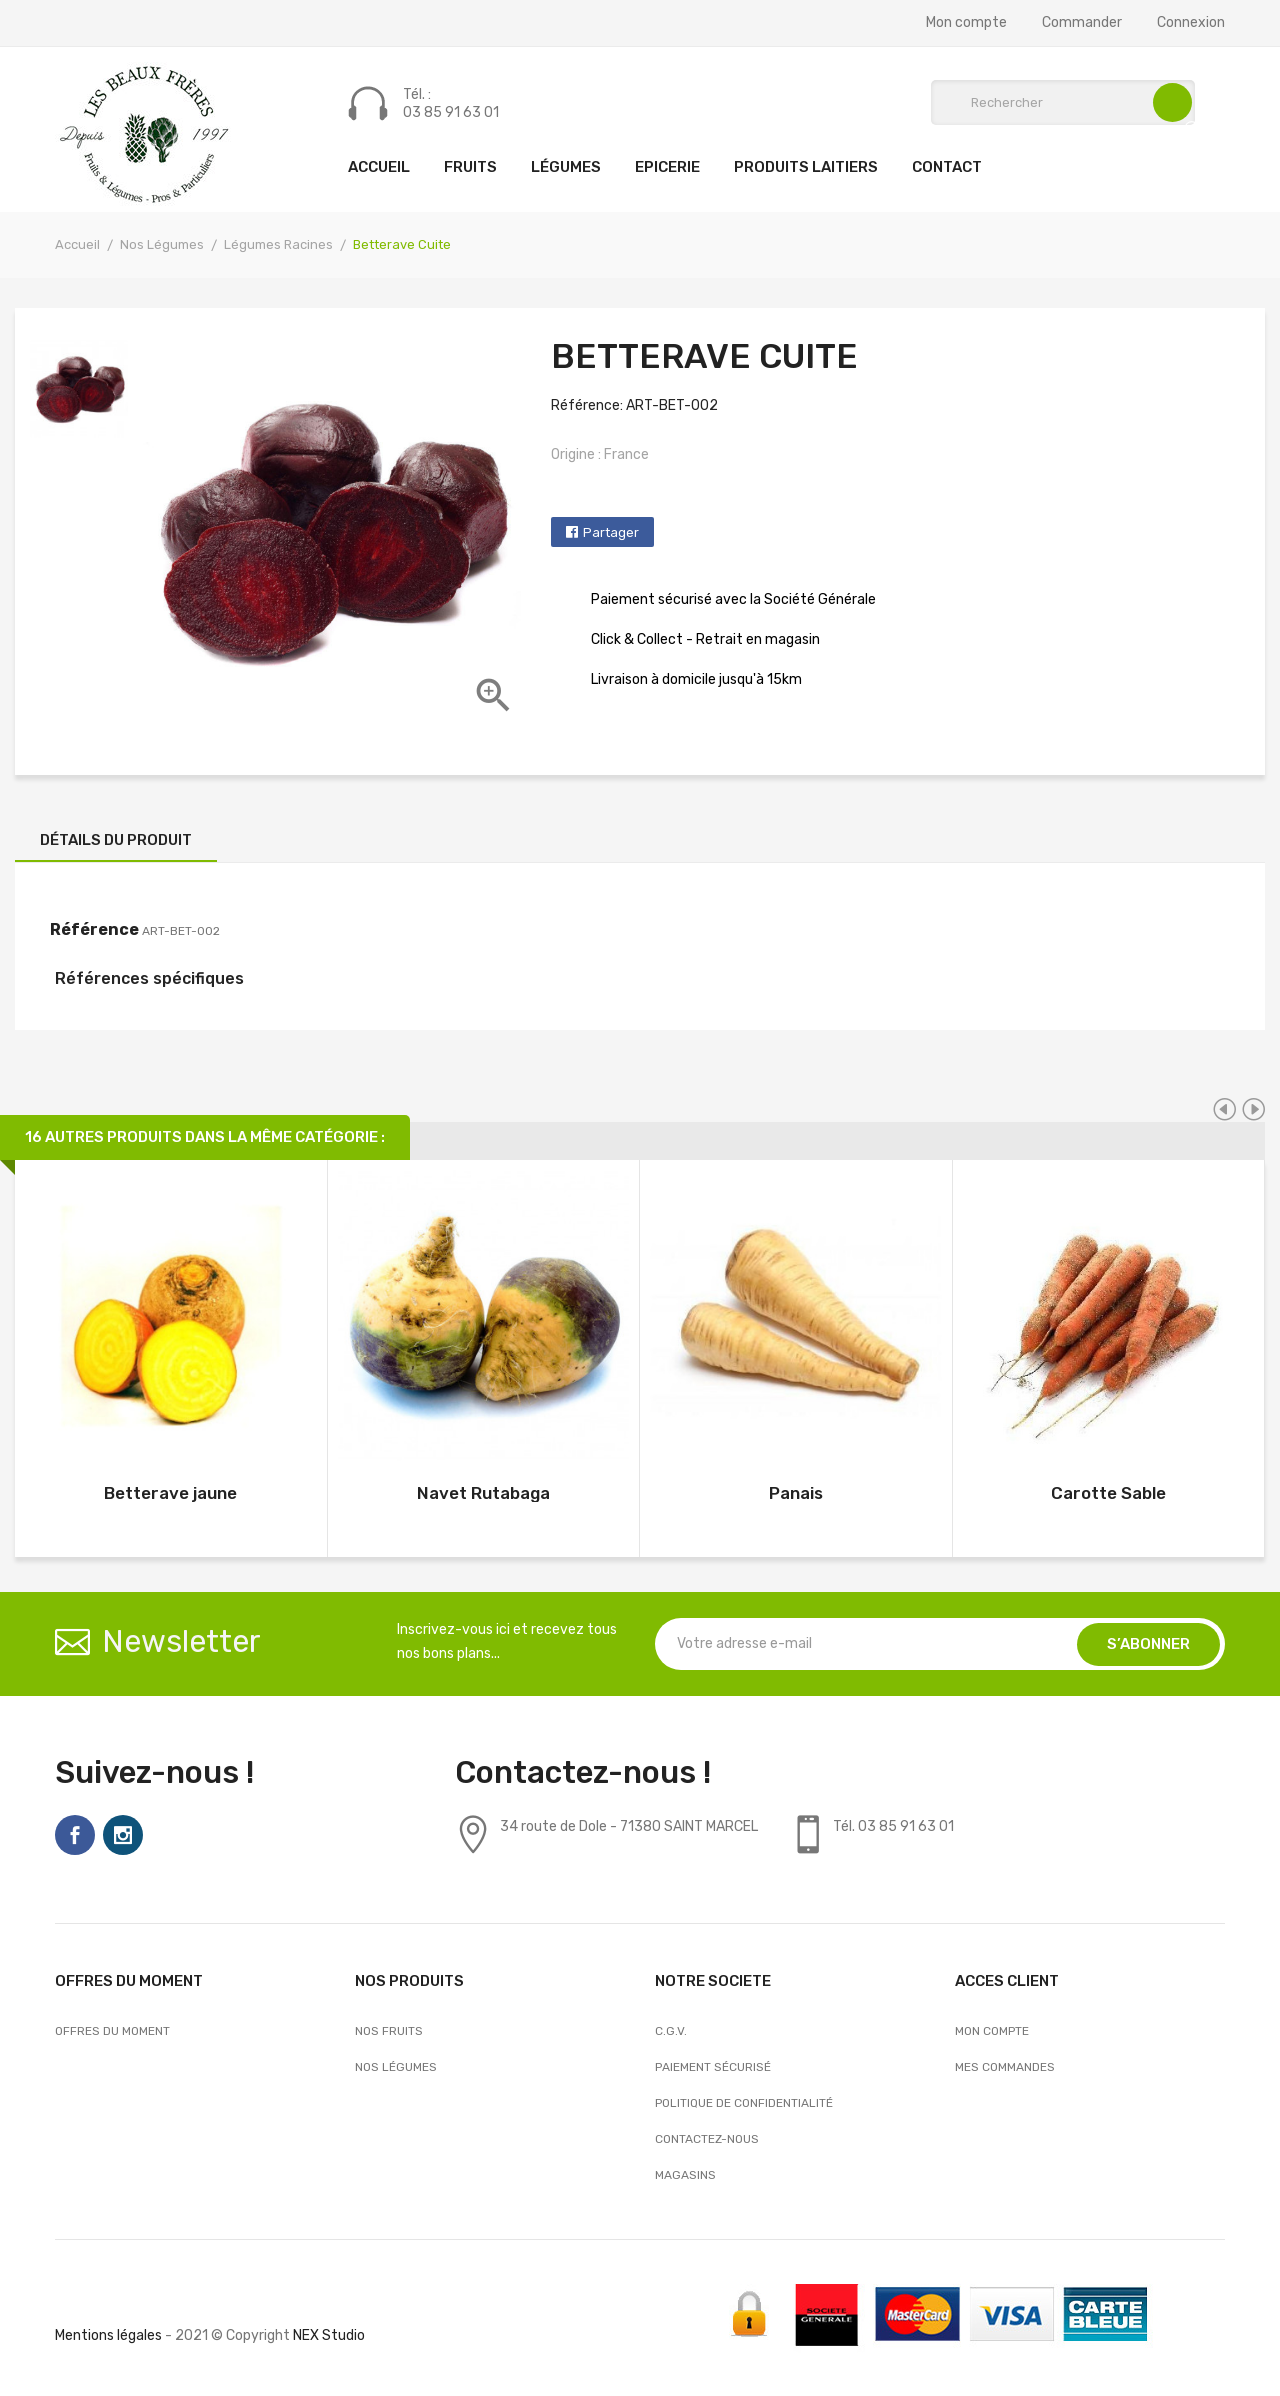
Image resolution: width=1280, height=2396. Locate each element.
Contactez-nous (707, 2139)
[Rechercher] (1063, 102)
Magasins (685, 2175)
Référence (94, 929)
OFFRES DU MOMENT (112, 2031)
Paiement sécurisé (713, 2067)
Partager (611, 532)
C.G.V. (671, 2031)
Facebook (75, 1835)
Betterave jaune (170, 1493)
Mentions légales (108, 2335)
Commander (1082, 23)
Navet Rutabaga (483, 1493)
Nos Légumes (396, 2067)
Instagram (123, 1835)
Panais (796, 1493)
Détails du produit (116, 840)
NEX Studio (329, 2335)
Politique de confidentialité (744, 2103)
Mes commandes (1005, 2067)
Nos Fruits (389, 2031)
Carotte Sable (1108, 1493)
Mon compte (966, 23)
